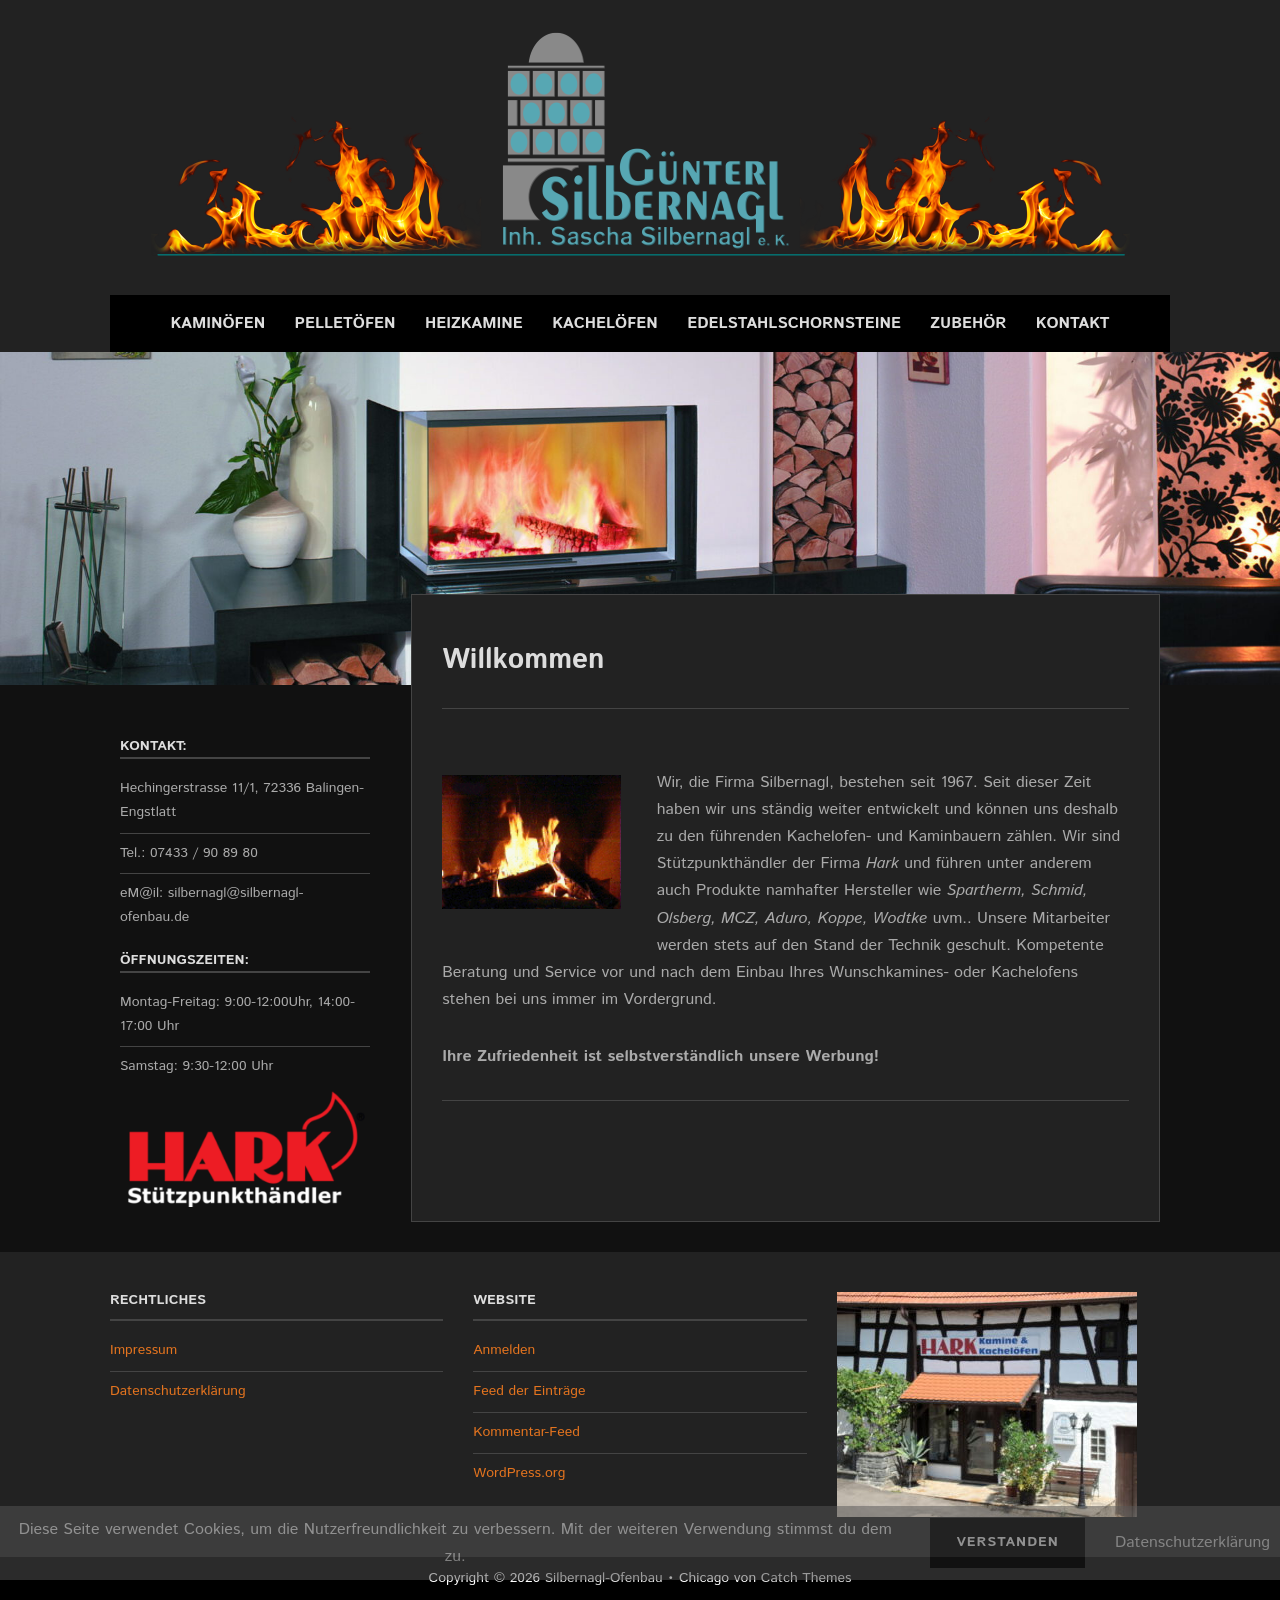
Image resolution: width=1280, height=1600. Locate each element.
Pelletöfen (345, 323)
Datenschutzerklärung (178, 1391)
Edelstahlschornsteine (794, 323)
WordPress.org (519, 1473)
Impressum (143, 1350)
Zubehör (968, 323)
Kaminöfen (217, 323)
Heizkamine (474, 323)
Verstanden (1007, 1542)
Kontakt (1073, 323)
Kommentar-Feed (526, 1432)
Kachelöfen (605, 323)
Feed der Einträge (529, 1391)
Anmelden (504, 1350)
